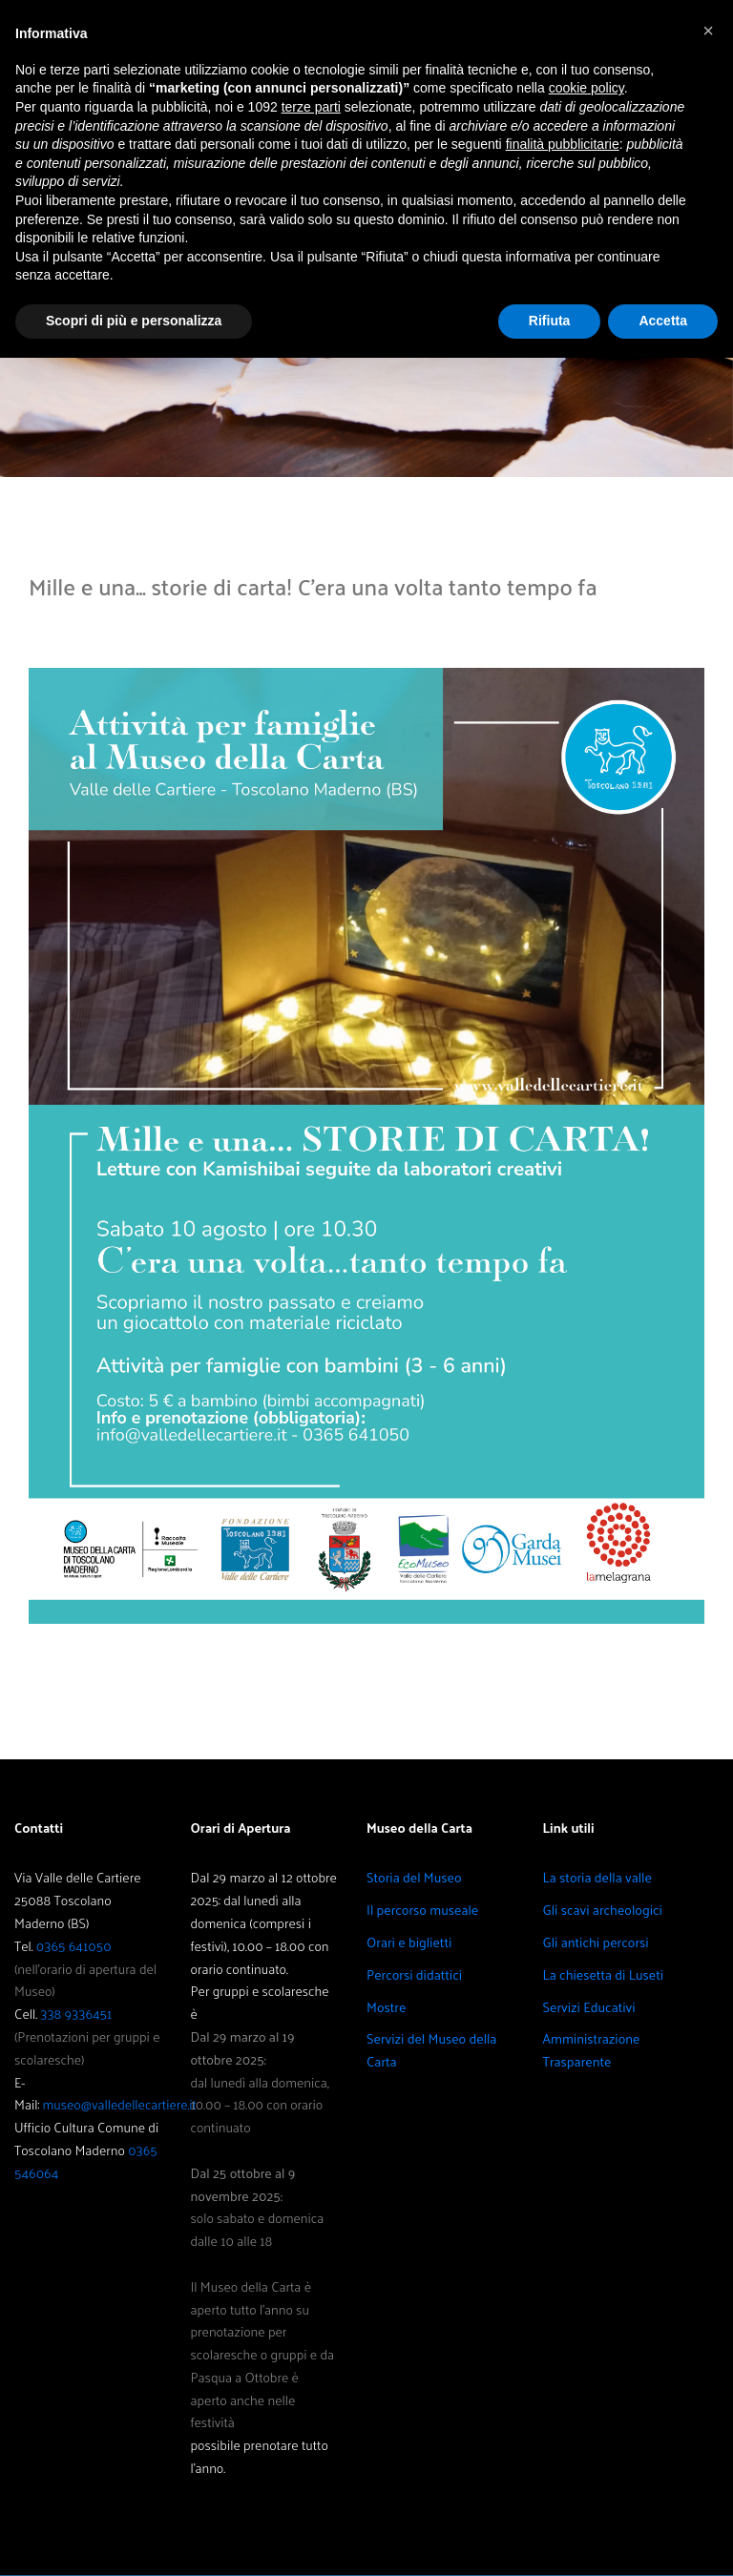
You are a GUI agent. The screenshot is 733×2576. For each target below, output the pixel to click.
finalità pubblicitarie (562, 144)
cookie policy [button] (586, 87)
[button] (708, 30)
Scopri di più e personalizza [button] (133, 320)
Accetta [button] (663, 320)
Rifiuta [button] (550, 320)
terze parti (311, 106)
